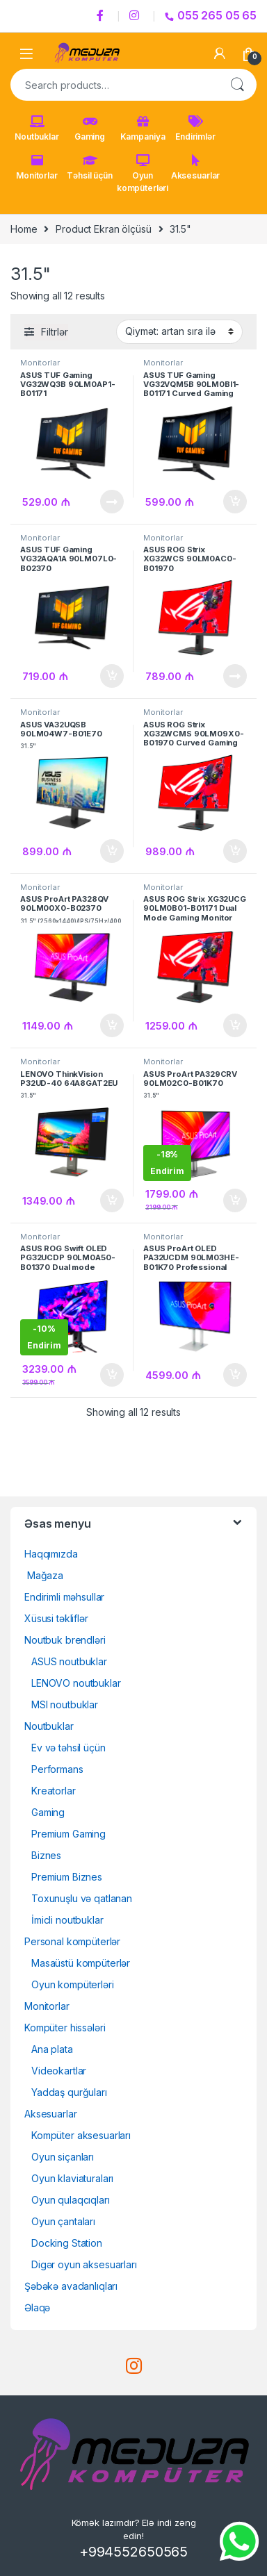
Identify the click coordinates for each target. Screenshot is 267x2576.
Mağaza (43, 1575)
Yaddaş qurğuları (69, 2092)
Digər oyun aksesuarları (84, 2264)
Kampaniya (142, 128)
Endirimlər (195, 128)
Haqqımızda (51, 1554)
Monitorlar (37, 167)
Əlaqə (37, 2307)
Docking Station (66, 2243)
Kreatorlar (53, 1791)
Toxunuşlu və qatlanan (81, 1898)
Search (237, 85)
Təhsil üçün (89, 167)
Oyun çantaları (63, 2221)
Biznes (46, 1855)
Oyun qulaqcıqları (70, 2200)
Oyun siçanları (62, 2157)
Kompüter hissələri (64, 2027)
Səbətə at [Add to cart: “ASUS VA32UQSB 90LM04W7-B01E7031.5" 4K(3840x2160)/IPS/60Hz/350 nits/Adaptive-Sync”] (112, 851)
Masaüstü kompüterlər (80, 1963)
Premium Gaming (68, 1834)
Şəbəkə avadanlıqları (71, 2286)
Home (23, 229)
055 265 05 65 (211, 15)
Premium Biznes (66, 1877)
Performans (57, 1769)
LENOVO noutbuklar (76, 1683)
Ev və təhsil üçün (68, 1747)
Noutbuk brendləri (65, 1640)
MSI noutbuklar (64, 1704)
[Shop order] (179, 331)
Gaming (89, 128)
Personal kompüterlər (72, 1941)
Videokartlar (58, 2071)
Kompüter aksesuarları (81, 2135)
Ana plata (52, 2049)
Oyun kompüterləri (142, 173)
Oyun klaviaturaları (72, 2178)
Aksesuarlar (195, 167)
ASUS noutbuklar (69, 1661)
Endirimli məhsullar (64, 1597)
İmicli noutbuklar (67, 1920)
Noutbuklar (37, 128)
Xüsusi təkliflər (56, 1618)
